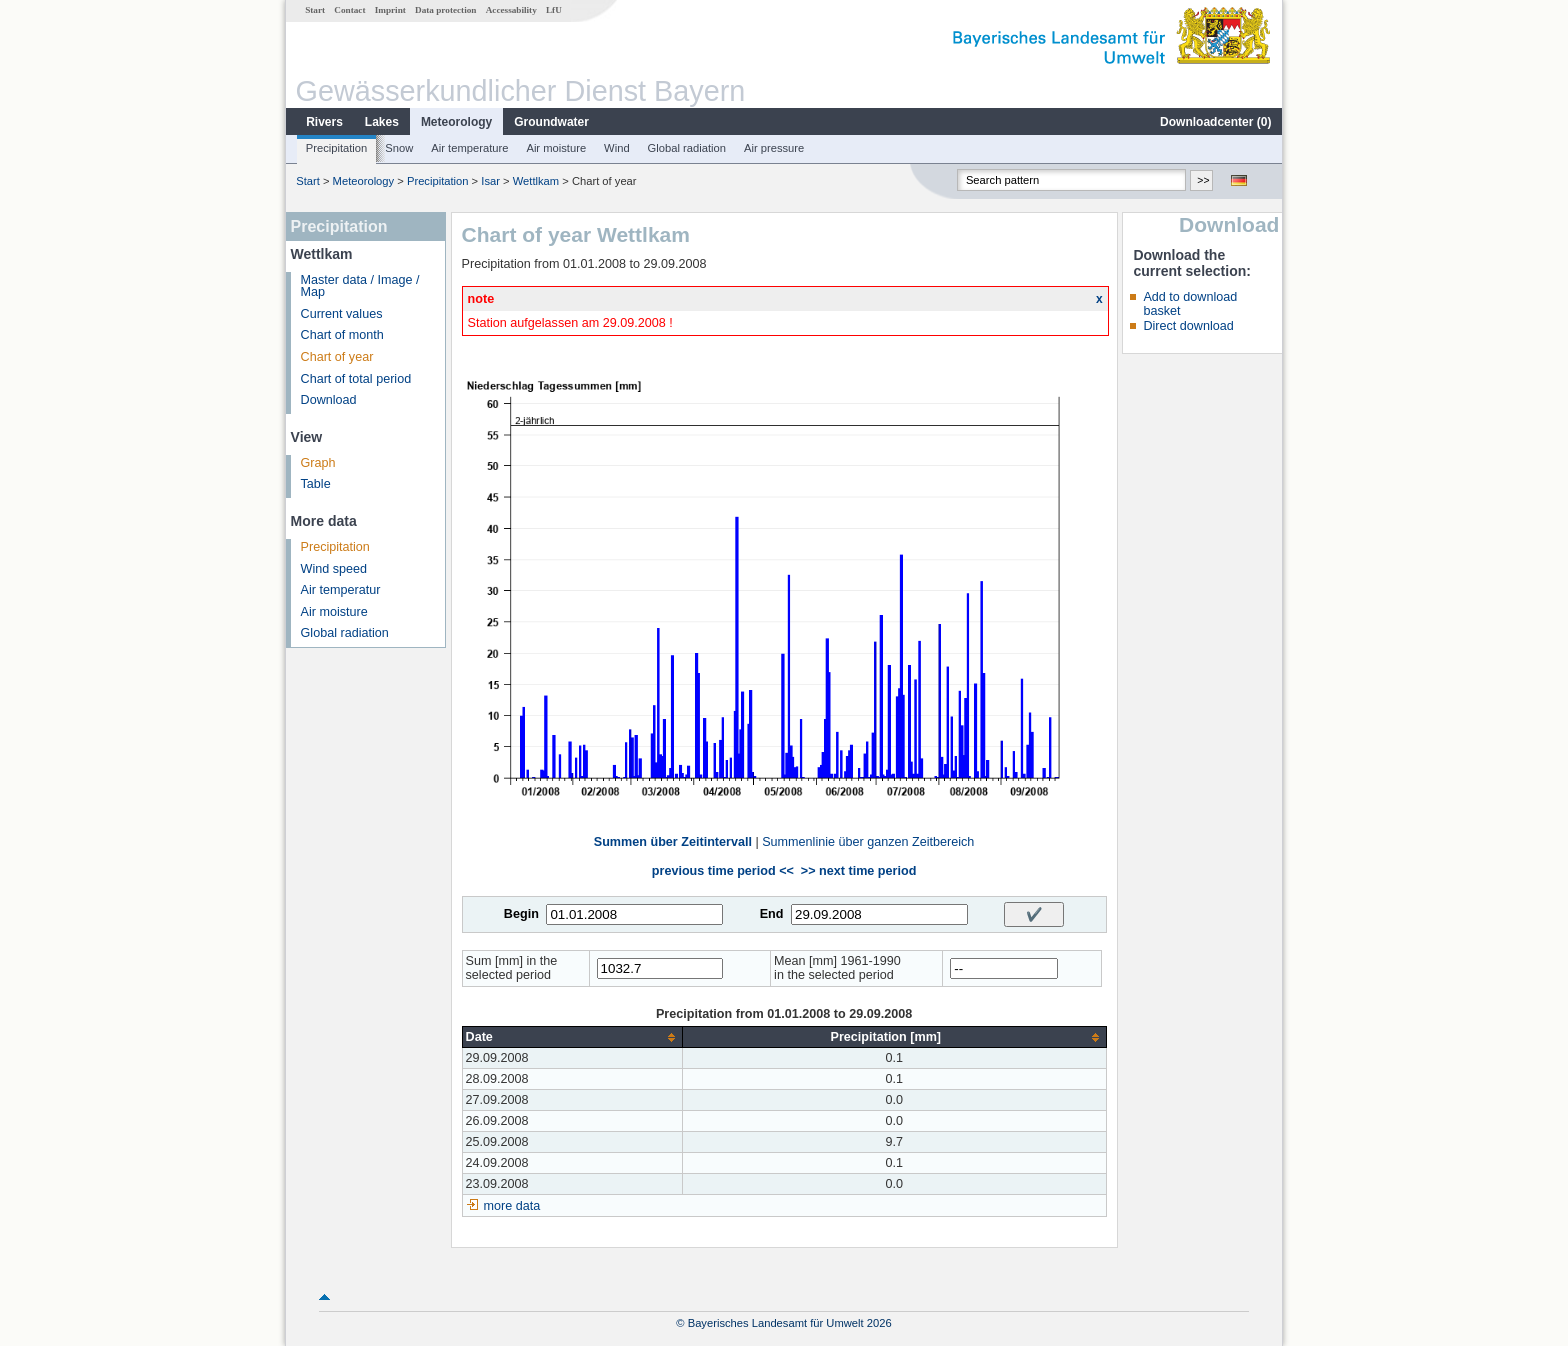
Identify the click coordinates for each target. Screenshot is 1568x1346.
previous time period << (723, 871)
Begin (521, 914)
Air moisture (556, 148)
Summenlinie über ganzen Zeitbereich (868, 842)
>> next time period (858, 871)
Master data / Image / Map (360, 286)
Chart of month (342, 335)
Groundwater (551, 122)
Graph (318, 463)
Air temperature (469, 148)
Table (316, 484)
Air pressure (774, 148)
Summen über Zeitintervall (673, 842)
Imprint (390, 10)
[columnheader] (572, 1037)
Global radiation (687, 148)
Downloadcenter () (1215, 122)
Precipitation (337, 148)
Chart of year (337, 357)
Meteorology (456, 122)
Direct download (1188, 326)
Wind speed (334, 569)
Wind (617, 148)
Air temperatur (341, 590)
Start (315, 10)
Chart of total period (356, 379)
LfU (554, 10)
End (772, 914)
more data (512, 1206)
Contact (349, 10)
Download (329, 400)
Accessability (511, 10)
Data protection (445, 10)
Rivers (324, 122)
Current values (342, 314)
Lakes (382, 122)
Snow (399, 148)
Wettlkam (536, 181)
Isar (490, 181)
